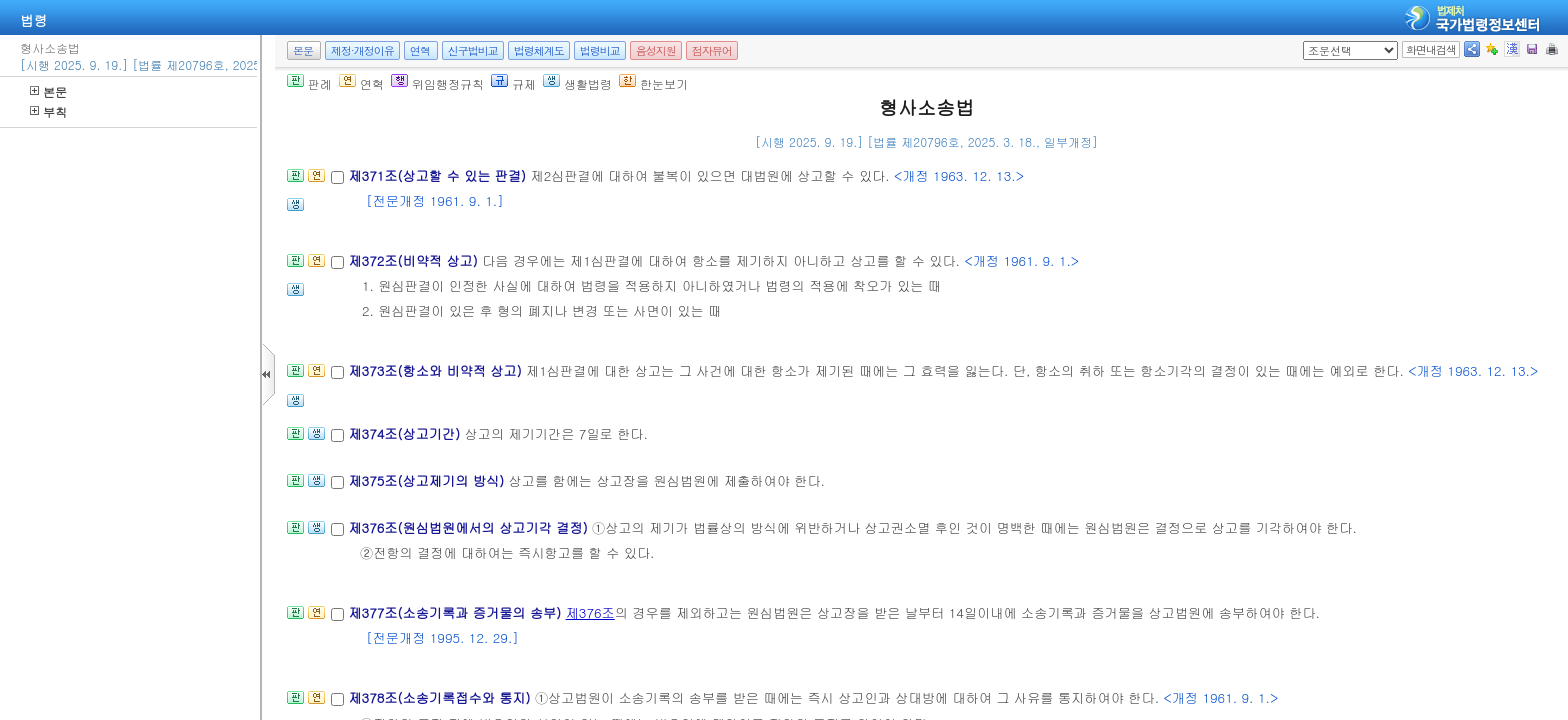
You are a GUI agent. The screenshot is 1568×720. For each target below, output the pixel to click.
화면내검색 (1431, 49)
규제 (513, 83)
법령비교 (600, 50)
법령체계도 (539, 50)
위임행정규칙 (437, 83)
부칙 (48, 111)
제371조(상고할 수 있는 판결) (439, 175)
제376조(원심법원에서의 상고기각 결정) (470, 527)
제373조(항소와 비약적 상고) (437, 370)
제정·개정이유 (362, 50)
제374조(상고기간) (406, 433)
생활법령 (577, 83)
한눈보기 (653, 83)
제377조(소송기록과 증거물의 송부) (456, 612)
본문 (48, 91)
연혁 (420, 50)
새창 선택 (1309, 41)
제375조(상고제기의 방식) (428, 480)
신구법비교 (473, 50)
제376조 (590, 612)
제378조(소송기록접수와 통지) (441, 697)
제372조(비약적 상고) (415, 260)
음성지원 (656, 50)
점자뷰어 (712, 50)
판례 (309, 83)
